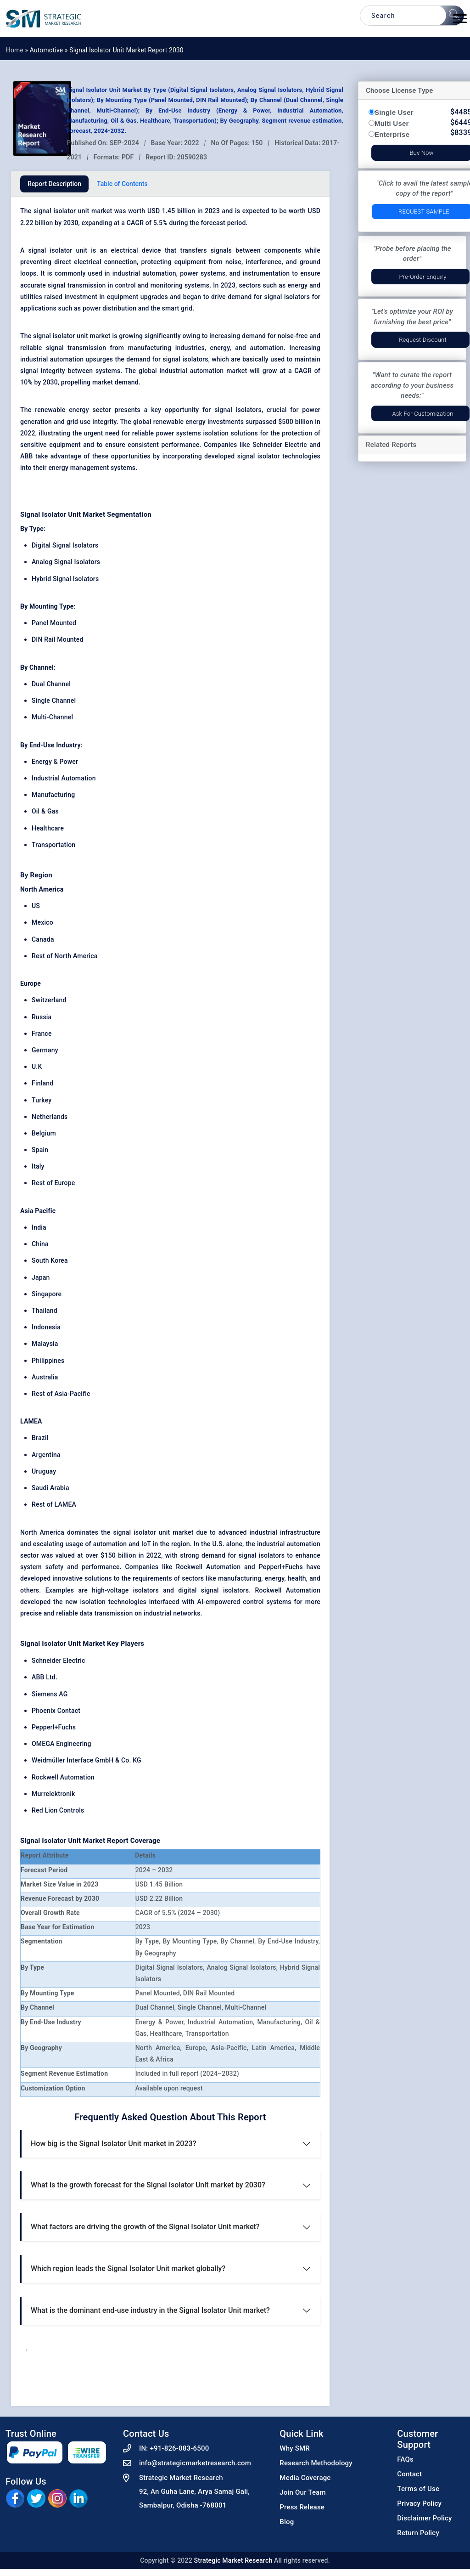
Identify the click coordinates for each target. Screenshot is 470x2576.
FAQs (405, 2459)
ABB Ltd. (44, 1677)
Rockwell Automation (63, 1777)
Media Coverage (305, 2478)
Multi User (392, 123)
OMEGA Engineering (61, 1743)
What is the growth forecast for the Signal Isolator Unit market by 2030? (148, 2185)
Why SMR (295, 2448)
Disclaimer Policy (424, 2518)
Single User (394, 112)
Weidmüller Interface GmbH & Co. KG (86, 1760)
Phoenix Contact (56, 1710)
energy (220, 347)
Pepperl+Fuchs (54, 1727)
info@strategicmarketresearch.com (195, 2463)
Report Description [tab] (54, 183)
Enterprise (392, 134)
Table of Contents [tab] (122, 183)
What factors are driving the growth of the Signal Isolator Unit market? (145, 2226)
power (92, 308)
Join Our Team (302, 2492)
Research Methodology (316, 2463)
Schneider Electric (58, 1660)
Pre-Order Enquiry (422, 276)
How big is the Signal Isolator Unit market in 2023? (113, 2143)
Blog (287, 2522)
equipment (190, 262)
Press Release (302, 2507)
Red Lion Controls (58, 1810)
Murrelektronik (53, 1793)
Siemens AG (49, 1694)
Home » (18, 50)
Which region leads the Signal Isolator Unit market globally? (128, 2268)
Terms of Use (418, 2489)
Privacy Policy (419, 2503)
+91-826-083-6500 (179, 2448)
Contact (409, 2474)
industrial (126, 273)
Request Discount (423, 339)
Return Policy (418, 2533)
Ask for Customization (422, 413)
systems (213, 273)
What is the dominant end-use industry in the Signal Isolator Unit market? (150, 2310)
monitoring (167, 285)
